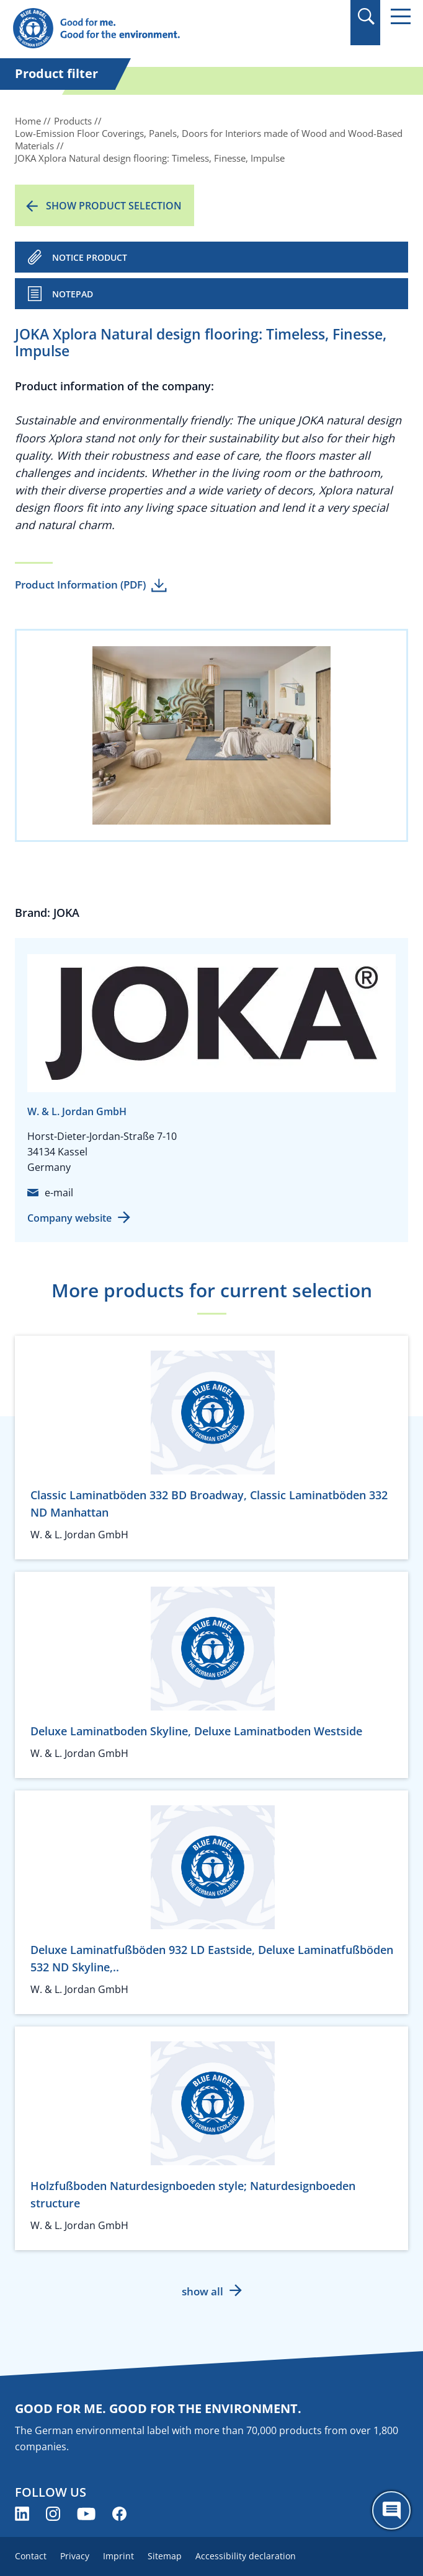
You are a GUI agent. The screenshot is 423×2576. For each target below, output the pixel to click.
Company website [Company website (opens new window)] (69, 1218)
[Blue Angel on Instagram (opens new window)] (53, 2514)
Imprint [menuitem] (118, 2556)
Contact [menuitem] (31, 2556)
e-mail (59, 1192)
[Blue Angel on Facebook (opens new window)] (119, 2514)
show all (202, 2291)
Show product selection (114, 205)
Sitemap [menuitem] (165, 2556)
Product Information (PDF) (80, 584)
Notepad (72, 294)
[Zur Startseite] (151, 29)
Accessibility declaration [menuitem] (245, 2556)
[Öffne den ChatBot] (391, 2510)
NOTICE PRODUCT (89, 257)
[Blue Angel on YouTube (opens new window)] (86, 2514)
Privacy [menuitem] (74, 2556)
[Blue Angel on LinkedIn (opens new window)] (22, 2514)
